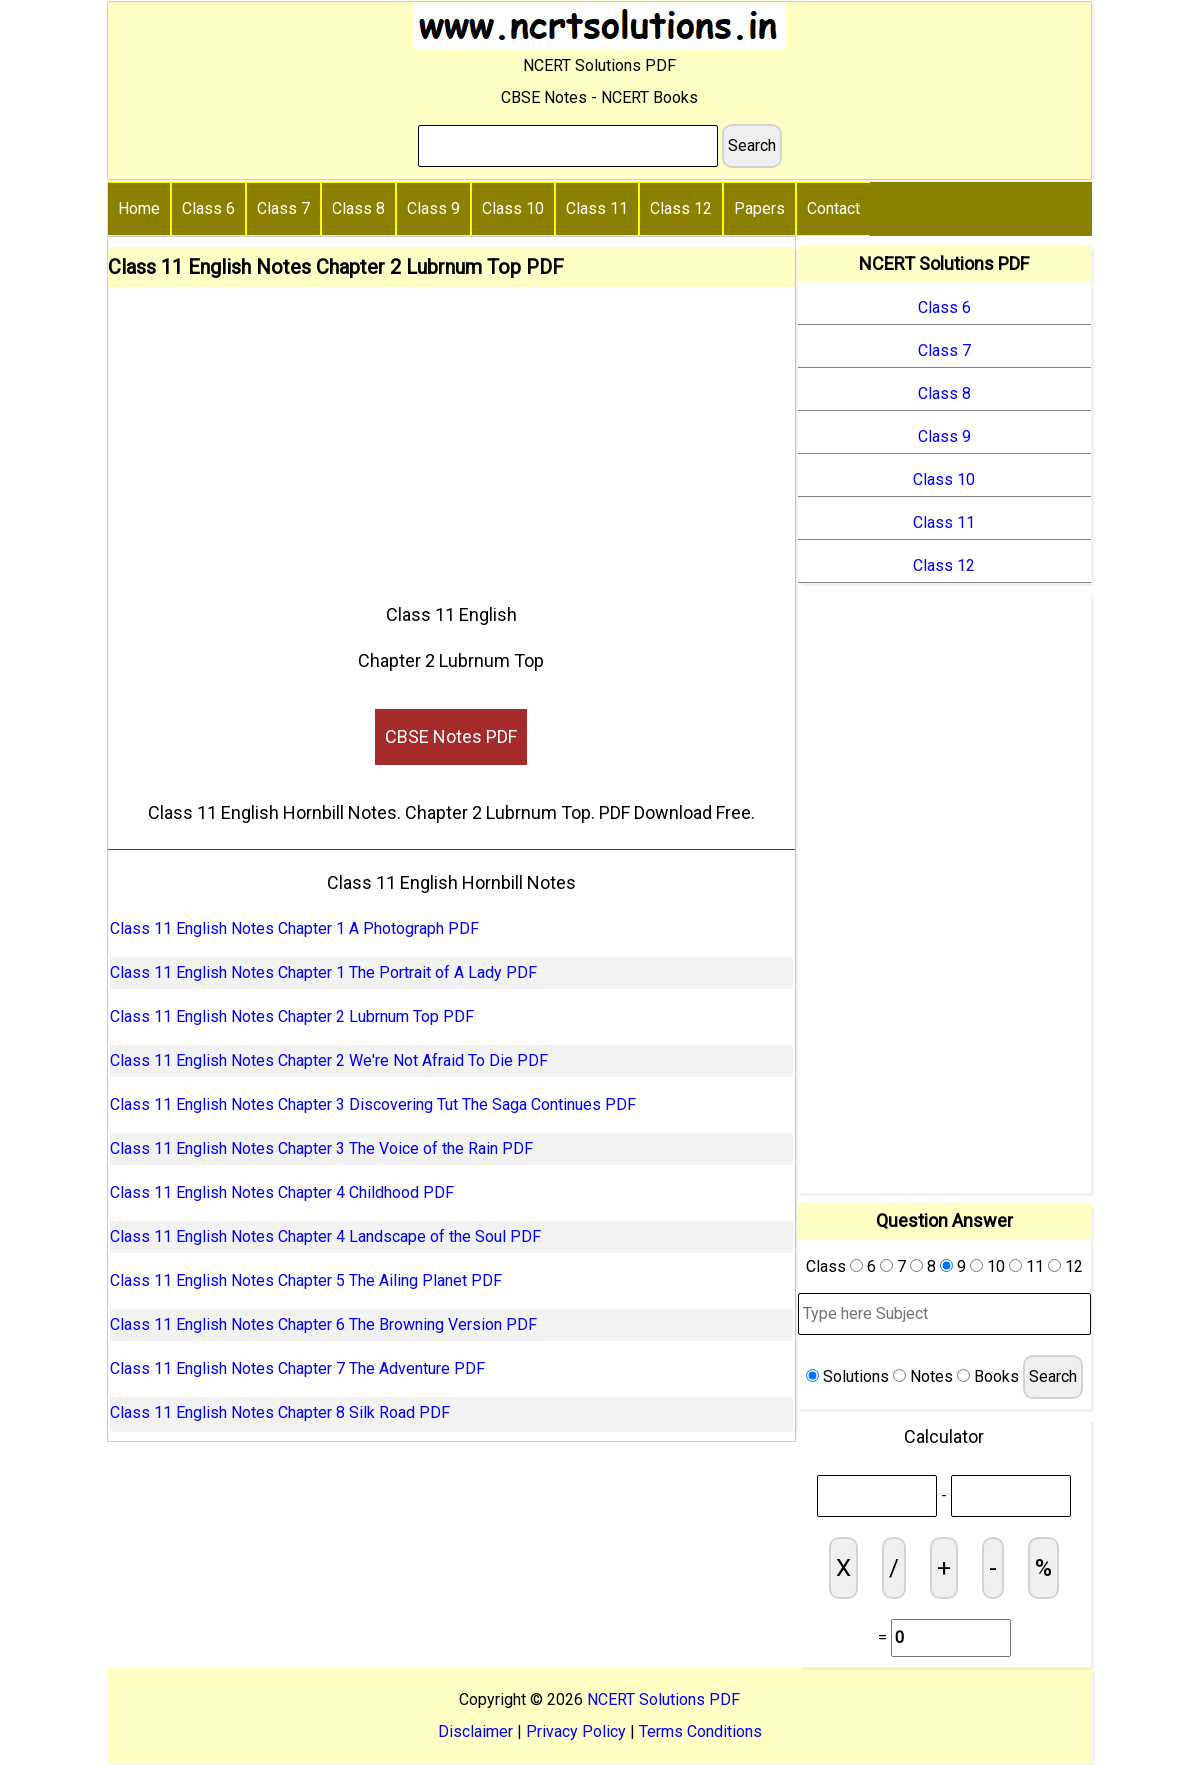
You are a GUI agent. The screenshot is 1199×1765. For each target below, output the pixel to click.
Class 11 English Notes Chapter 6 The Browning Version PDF (323, 1324)
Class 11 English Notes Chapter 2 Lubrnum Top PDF (292, 1016)
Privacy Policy (576, 1731)
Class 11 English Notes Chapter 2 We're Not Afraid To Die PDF (329, 1060)
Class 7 (283, 208)
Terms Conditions (700, 1731)
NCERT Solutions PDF (663, 1699)
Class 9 (433, 208)
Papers (759, 208)
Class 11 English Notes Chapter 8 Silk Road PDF (280, 1412)
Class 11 (597, 208)
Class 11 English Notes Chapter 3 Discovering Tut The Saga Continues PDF (373, 1104)
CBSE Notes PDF (451, 736)
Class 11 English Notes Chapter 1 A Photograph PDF (294, 928)
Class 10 (513, 208)
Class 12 (681, 208)
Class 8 (358, 208)
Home (139, 208)
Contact (833, 208)
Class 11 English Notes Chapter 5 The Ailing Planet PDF (306, 1280)
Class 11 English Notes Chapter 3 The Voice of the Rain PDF (321, 1148)
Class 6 (208, 208)
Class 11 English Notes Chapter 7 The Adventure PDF (297, 1368)
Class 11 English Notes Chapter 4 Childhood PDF (282, 1192)
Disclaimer (475, 1731)
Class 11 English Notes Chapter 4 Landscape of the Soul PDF (325, 1236)
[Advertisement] (451, 437)
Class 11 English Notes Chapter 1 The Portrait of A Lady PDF (323, 972)
